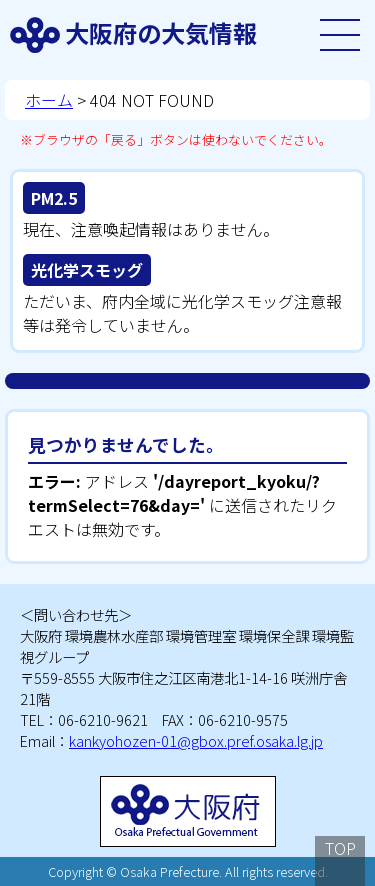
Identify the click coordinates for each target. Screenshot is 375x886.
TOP (340, 848)
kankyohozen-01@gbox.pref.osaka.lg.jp (196, 740)
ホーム (49, 100)
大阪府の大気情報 (161, 32)
